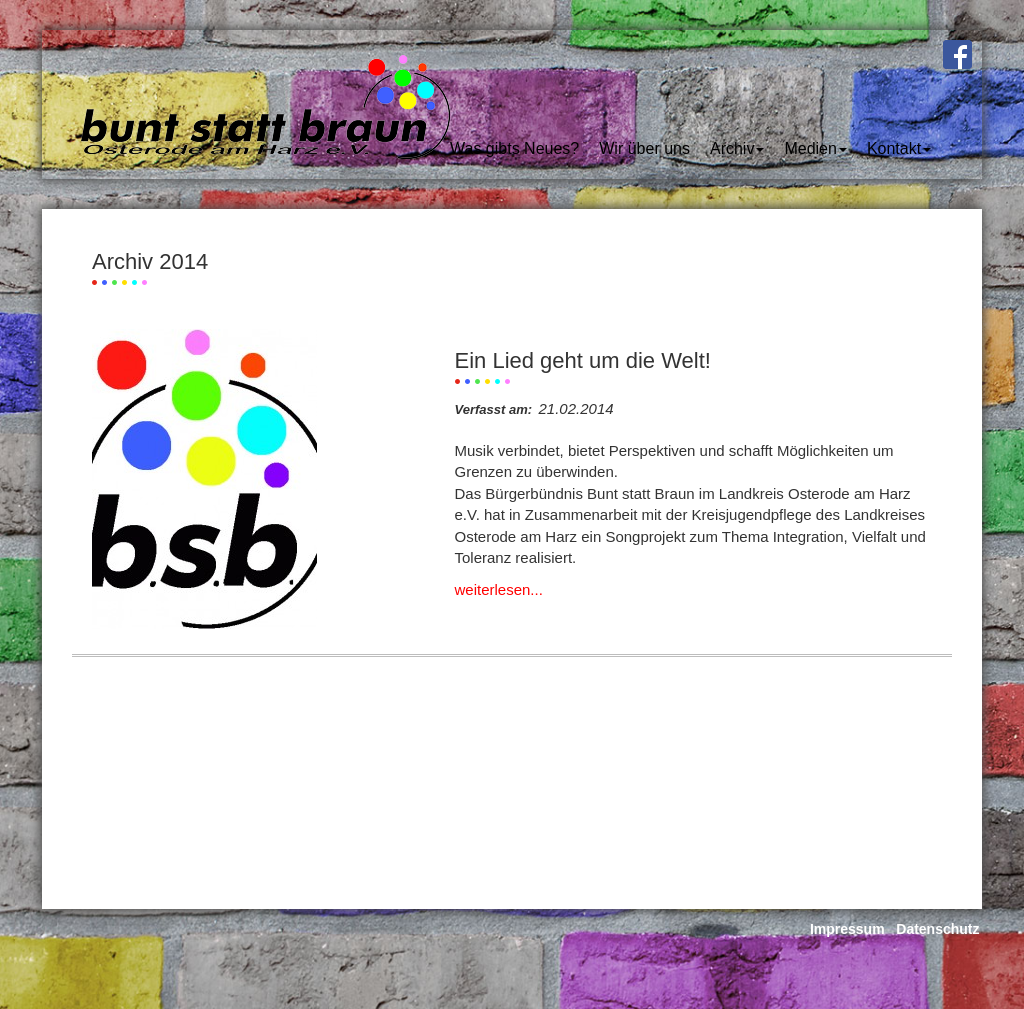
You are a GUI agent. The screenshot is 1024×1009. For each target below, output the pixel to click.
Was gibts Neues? (514, 148)
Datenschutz (937, 929)
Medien (815, 148)
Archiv (737, 148)
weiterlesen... (499, 589)
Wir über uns (644, 148)
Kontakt (899, 148)
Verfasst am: (494, 409)
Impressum (847, 929)
